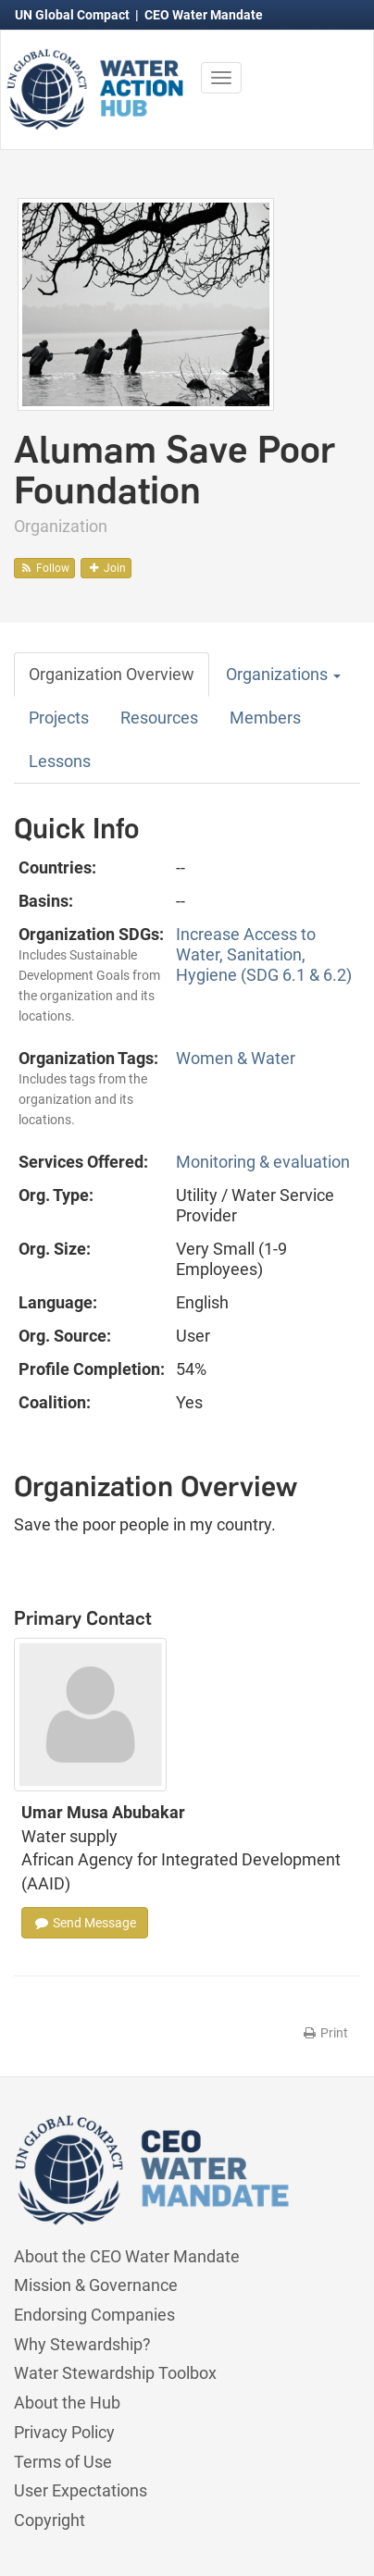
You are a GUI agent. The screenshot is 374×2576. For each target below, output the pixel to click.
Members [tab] (265, 717)
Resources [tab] (159, 717)
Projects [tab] (59, 717)
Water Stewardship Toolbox (115, 2373)
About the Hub (67, 2402)
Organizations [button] (283, 674)
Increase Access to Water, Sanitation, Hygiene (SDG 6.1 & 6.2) (264, 954)
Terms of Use (63, 2461)
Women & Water (235, 1058)
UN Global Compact (73, 14)
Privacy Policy (64, 2432)
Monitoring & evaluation (263, 1161)
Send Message (84, 1922)
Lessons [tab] (60, 761)
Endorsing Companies (94, 2314)
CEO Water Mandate (203, 14)
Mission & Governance (96, 2285)
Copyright (49, 2520)
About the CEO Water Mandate (127, 2256)
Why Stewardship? (82, 2344)
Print (324, 2032)
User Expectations (80, 2490)
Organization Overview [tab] (111, 674)
